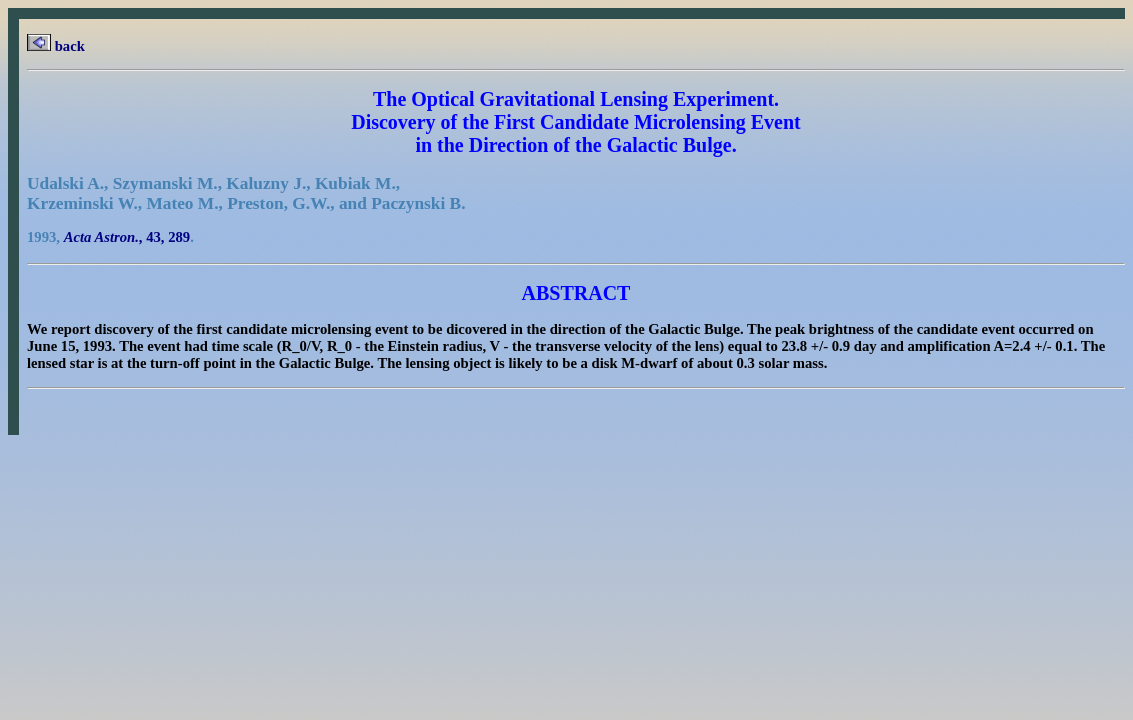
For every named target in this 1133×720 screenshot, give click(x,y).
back (56, 46)
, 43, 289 (127, 237)
